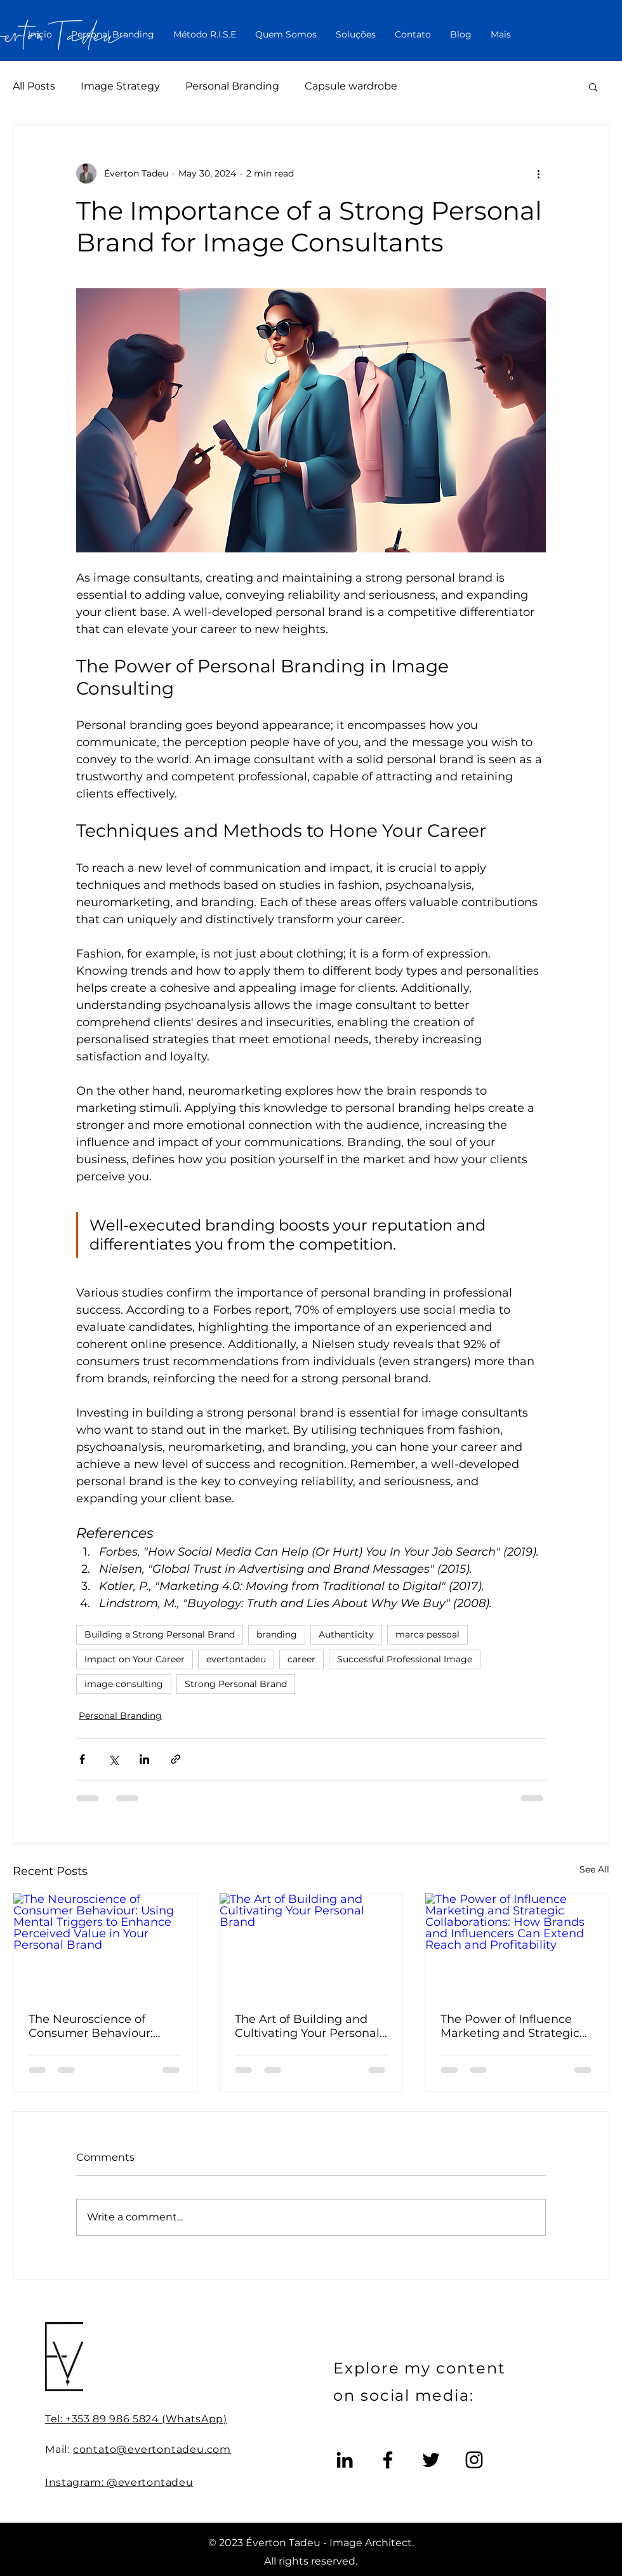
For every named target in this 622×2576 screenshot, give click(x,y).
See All (594, 1869)
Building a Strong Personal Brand (159, 1634)
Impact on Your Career (134, 1659)
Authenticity (346, 1634)
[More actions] (538, 173)
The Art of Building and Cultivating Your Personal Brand (307, 2026)
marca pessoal (427, 1634)
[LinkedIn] (344, 2459)
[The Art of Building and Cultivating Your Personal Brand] (311, 1944)
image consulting (123, 1684)
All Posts (34, 86)
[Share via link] (175, 1759)
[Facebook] (387, 2459)
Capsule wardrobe (351, 86)
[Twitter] (431, 2459)
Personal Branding (232, 86)
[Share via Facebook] (82, 1759)
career (301, 1659)
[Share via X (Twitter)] (113, 1759)
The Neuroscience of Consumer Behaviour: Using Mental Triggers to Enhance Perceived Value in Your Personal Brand (102, 2026)
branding (276, 1634)
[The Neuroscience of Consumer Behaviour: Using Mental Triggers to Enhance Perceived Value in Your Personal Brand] (105, 1944)
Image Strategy (120, 86)
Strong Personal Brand (236, 1684)
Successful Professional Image (404, 1659)
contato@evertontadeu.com (152, 2449)
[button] (593, 86)
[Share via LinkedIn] (144, 1759)
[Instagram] (474, 2459)
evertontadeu (236, 1659)
